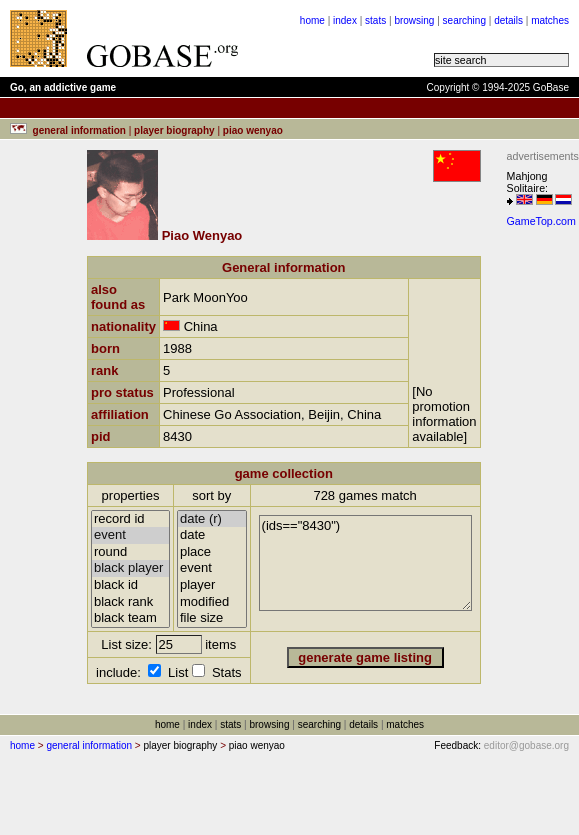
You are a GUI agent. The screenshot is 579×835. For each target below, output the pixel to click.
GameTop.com (541, 221)
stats (375, 20)
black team (130, 618)
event (130, 535)
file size (212, 618)
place (212, 552)
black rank (130, 602)
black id (130, 585)
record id (130, 519)
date (212, 535)
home (312, 20)
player (212, 585)
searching (464, 20)
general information (89, 745)
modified (212, 602)
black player (130, 568)
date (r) (212, 519)
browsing (414, 20)
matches (550, 20)
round (130, 552)
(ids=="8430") (365, 563)
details (508, 20)
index (345, 20)
